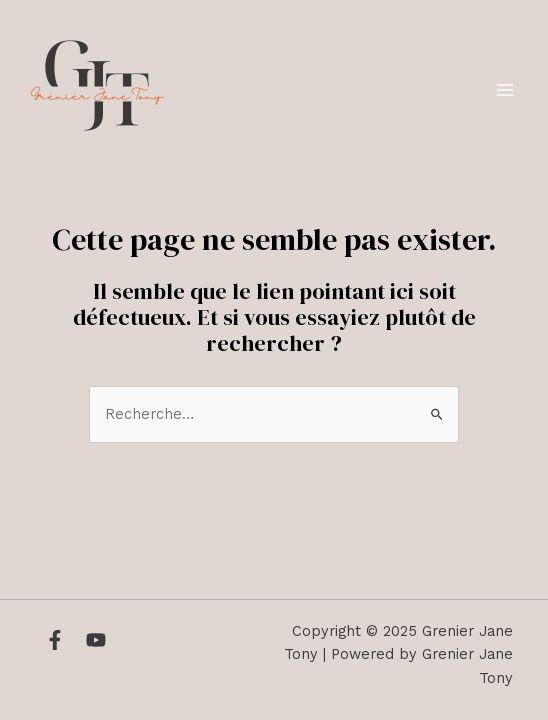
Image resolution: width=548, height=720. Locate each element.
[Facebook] (55, 640)
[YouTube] (96, 640)
